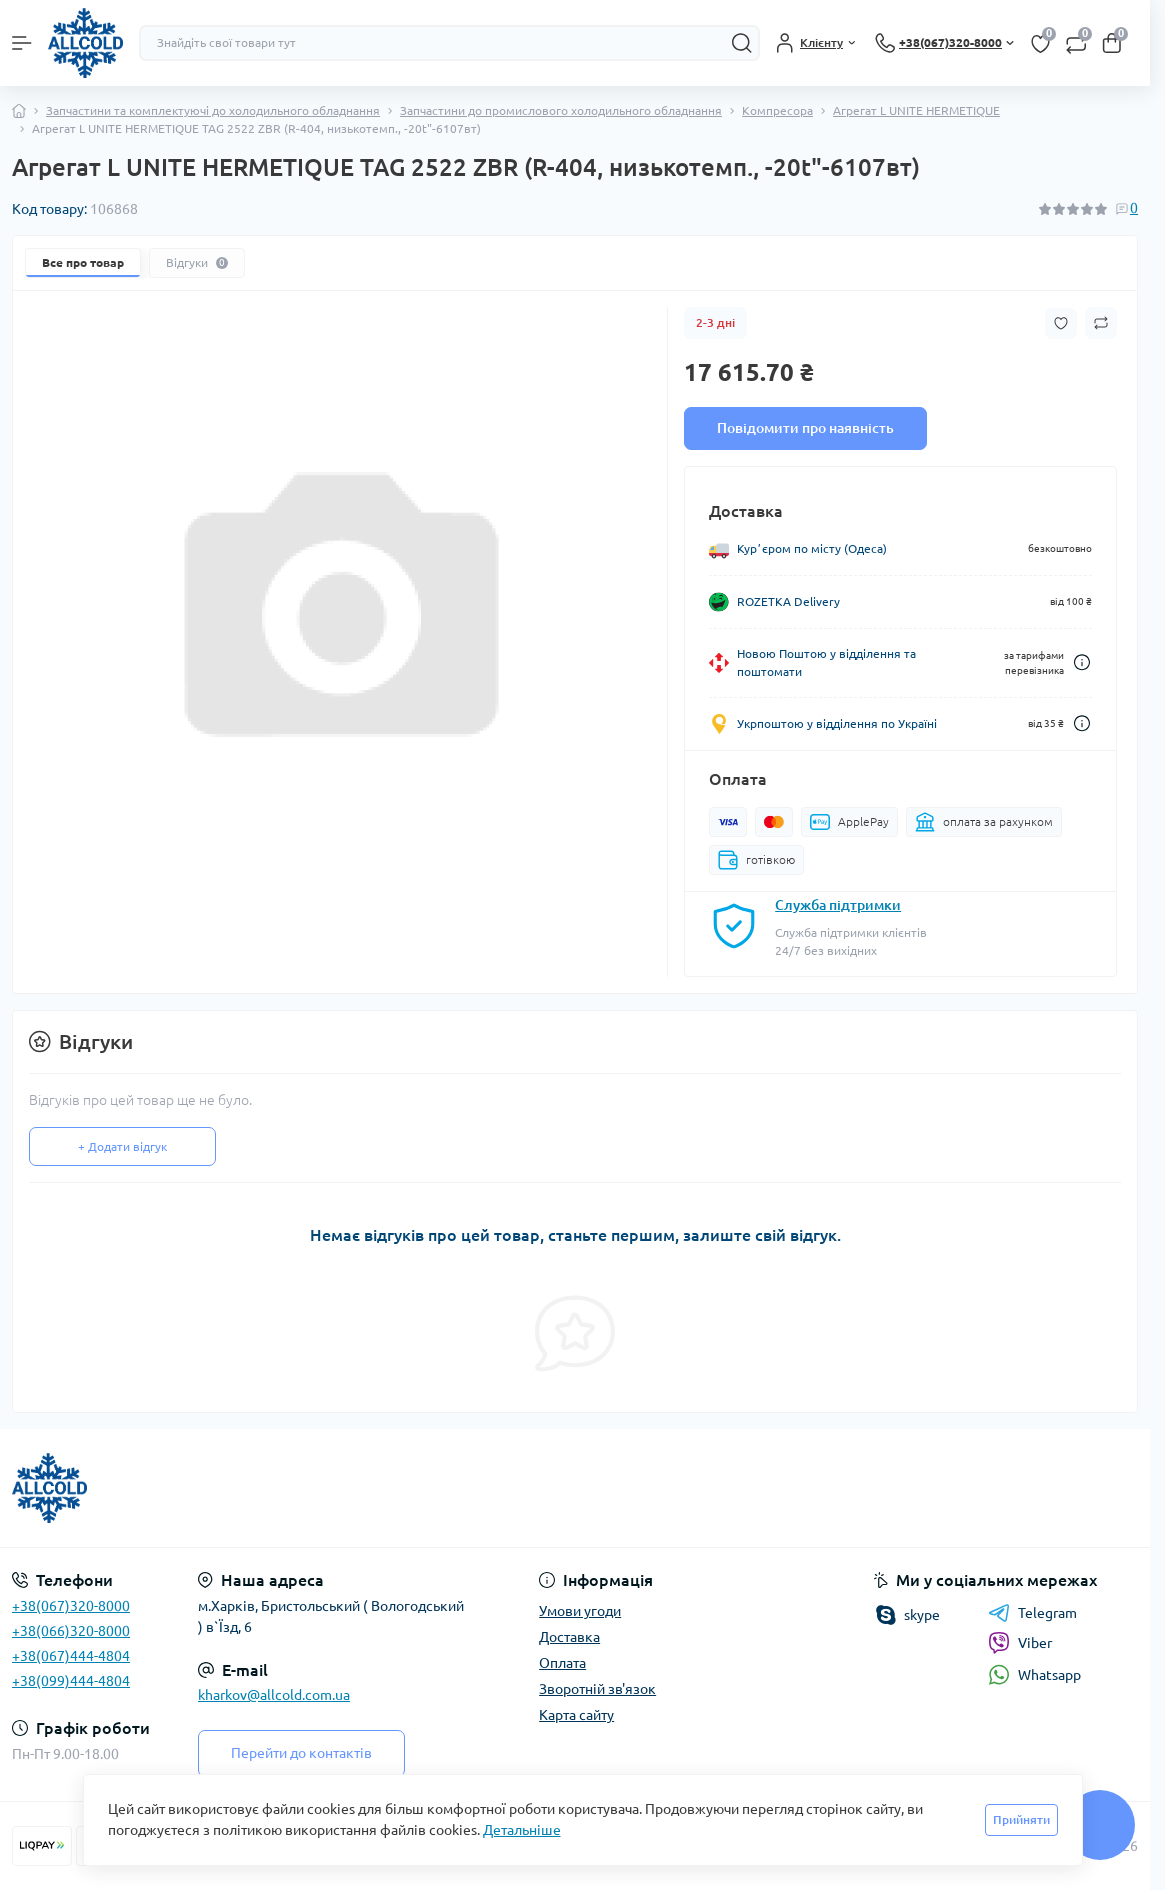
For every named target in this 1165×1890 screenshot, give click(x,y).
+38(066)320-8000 (71, 1631)
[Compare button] (1101, 323)
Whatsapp (1034, 1674)
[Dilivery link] (1082, 662)
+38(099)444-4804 (71, 1681)
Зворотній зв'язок (597, 1689)
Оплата (562, 1663)
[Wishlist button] (1061, 323)
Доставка (569, 1637)
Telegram (1032, 1613)
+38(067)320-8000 (71, 1606)
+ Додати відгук (122, 1146)
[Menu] (22, 43)
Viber (1020, 1643)
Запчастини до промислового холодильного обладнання (561, 110)
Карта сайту (576, 1715)
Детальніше (522, 1830)
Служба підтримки (838, 905)
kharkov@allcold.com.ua (274, 1695)
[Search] (742, 43)
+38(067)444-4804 (71, 1656)
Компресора (777, 110)
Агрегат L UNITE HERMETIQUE (916, 110)
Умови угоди (580, 1611)
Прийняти (1021, 1819)
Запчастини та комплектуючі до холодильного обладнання (213, 110)
